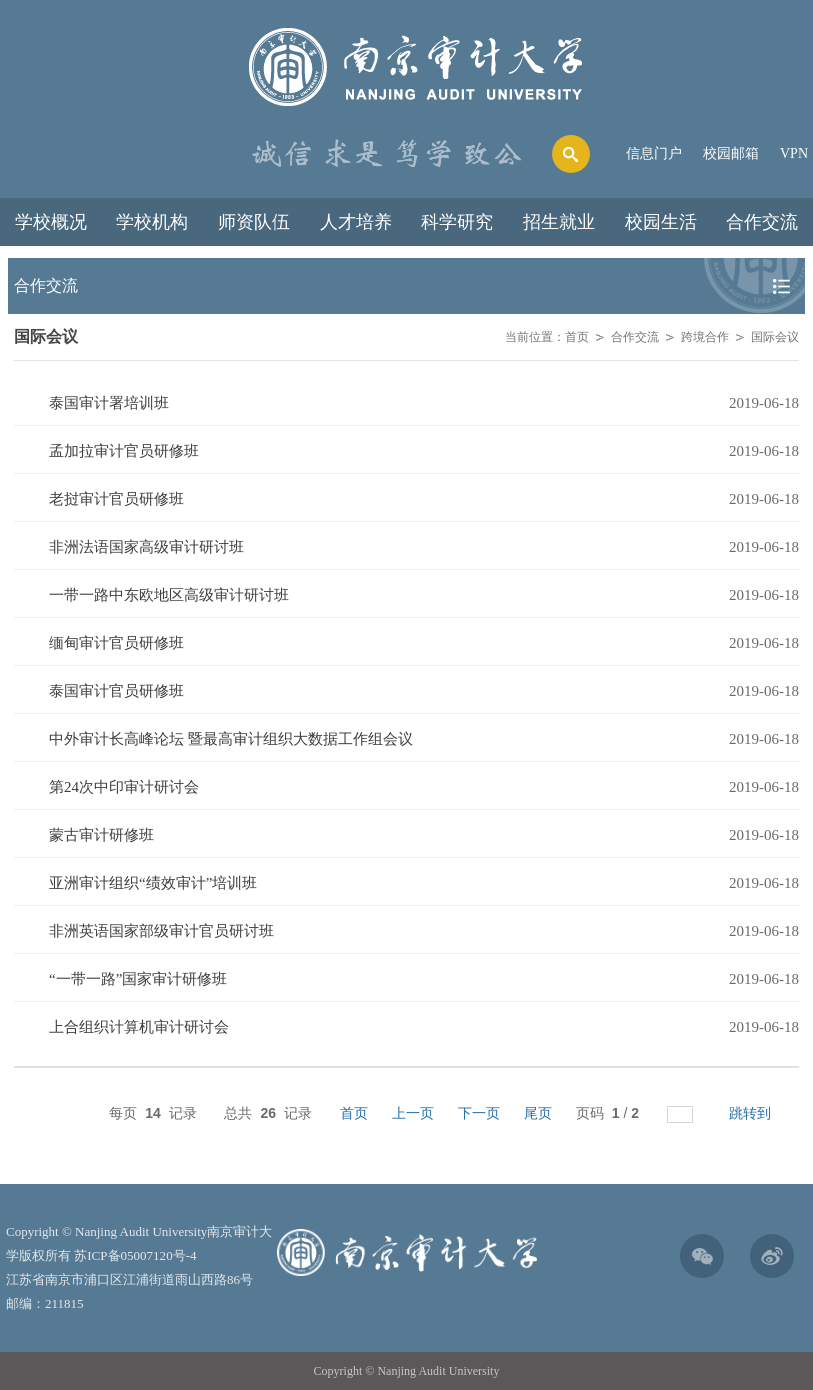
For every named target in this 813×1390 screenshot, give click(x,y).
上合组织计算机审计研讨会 (139, 1027)
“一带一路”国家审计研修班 (138, 979)
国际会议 (775, 337)
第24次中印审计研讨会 (124, 787)
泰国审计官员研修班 (116, 691)
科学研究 (457, 222)
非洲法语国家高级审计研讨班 (146, 547)
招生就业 (559, 222)
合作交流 (762, 222)
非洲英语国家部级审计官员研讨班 (161, 931)
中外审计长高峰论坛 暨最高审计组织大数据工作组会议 (231, 739)
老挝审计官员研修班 (116, 499)
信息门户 (654, 153)
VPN (794, 153)
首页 (577, 337)
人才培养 (356, 222)
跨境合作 (705, 337)
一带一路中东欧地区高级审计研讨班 (169, 595)
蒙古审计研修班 (101, 835)
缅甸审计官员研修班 (116, 643)
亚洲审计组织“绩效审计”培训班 (153, 883)
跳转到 (752, 1113)
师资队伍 (254, 222)
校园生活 (661, 222)
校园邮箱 (731, 153)
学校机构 (152, 222)
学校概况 (51, 222)
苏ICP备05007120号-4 (135, 1255)
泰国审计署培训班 (109, 403)
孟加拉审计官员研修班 (124, 451)
